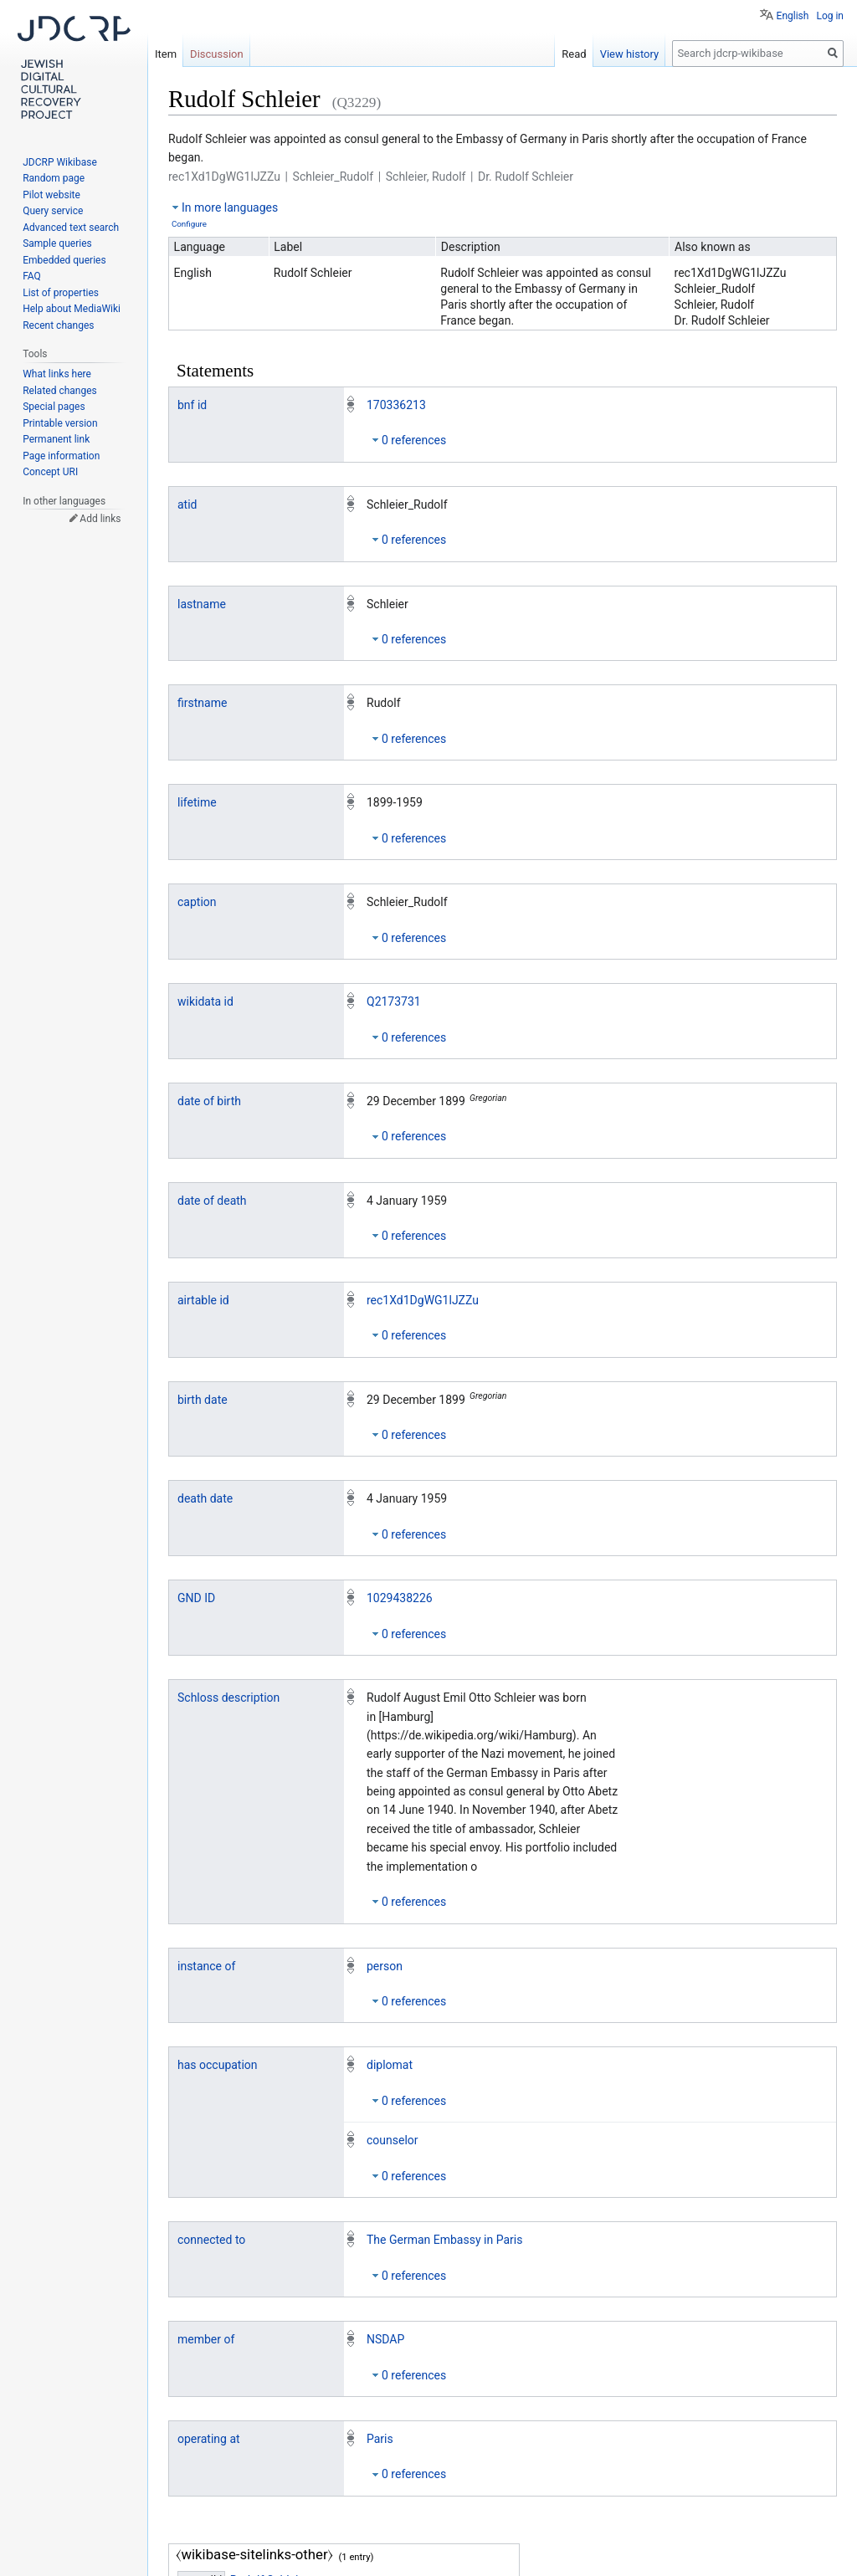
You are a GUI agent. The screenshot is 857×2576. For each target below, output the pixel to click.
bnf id (192, 405)
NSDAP (385, 2339)
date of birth (209, 1101)
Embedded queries (64, 260)
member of (205, 2339)
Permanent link (56, 439)
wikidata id (205, 1001)
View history (629, 54)
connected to (211, 2239)
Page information (61, 456)
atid (187, 504)
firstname (202, 702)
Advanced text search (71, 227)
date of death (212, 1200)
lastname (201, 604)
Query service (53, 211)
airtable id (203, 1300)
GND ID (196, 1598)
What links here (57, 374)
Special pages (54, 406)
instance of (206, 1966)
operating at (208, 2438)
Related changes (60, 391)
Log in (830, 16)
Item (166, 54)
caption (197, 902)
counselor (392, 2140)
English (793, 16)
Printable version (60, 423)
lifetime (197, 802)
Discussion (217, 54)
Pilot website (51, 195)
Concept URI (50, 472)
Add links (100, 519)
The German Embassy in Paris (444, 2239)
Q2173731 (394, 1001)
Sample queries (57, 243)
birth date (202, 1399)
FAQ (32, 276)
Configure (189, 223)
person (385, 1966)
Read (574, 54)
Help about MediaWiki (72, 309)
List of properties (61, 293)
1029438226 (400, 1598)
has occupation (217, 2065)
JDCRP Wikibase (60, 162)
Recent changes (58, 325)
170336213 (396, 405)
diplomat (390, 2065)
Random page (54, 178)
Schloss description (228, 1697)
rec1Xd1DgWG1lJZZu (423, 1300)
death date (205, 1498)
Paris (380, 2438)
